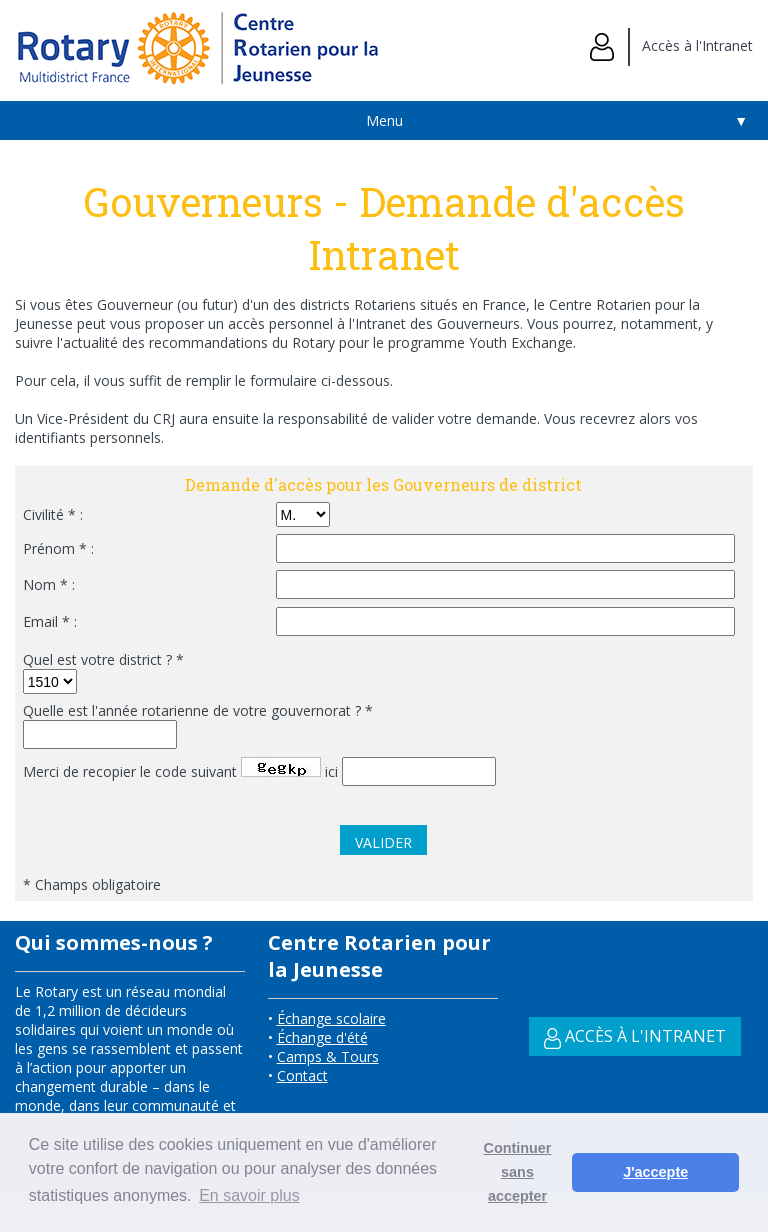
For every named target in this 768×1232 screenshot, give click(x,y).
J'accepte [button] (655, 1172)
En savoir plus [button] (249, 1195)
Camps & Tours (328, 1056)
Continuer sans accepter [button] (518, 1172)
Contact (302, 1075)
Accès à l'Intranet (671, 45)
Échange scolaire (331, 1018)
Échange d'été (322, 1037)
